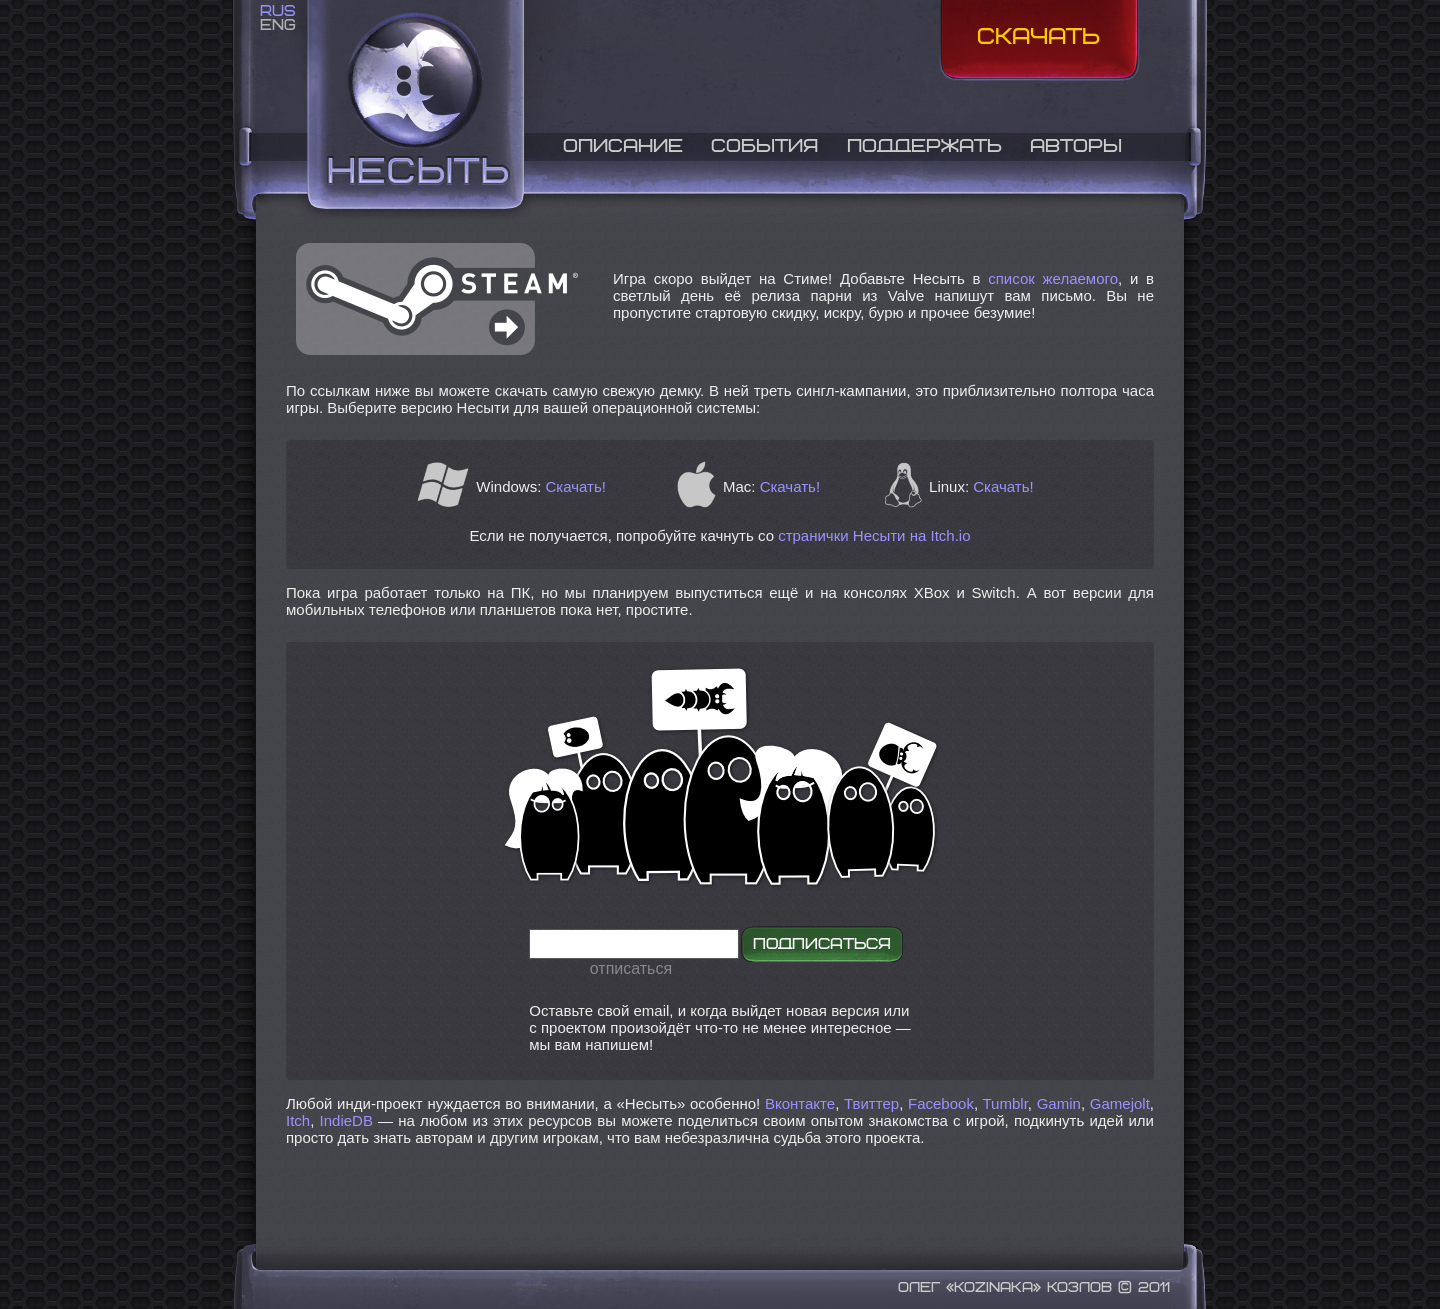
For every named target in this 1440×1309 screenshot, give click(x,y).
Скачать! (576, 486)
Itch (298, 1120)
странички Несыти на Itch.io (874, 535)
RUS (278, 11)
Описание (623, 147)
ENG (278, 25)
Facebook (941, 1103)
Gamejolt (1120, 1103)
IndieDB (346, 1120)
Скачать (1038, 38)
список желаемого (1053, 278)
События (764, 147)
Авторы (1076, 147)
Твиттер (871, 1103)
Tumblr (1005, 1103)
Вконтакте (800, 1103)
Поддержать (924, 147)
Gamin (1059, 1103)
